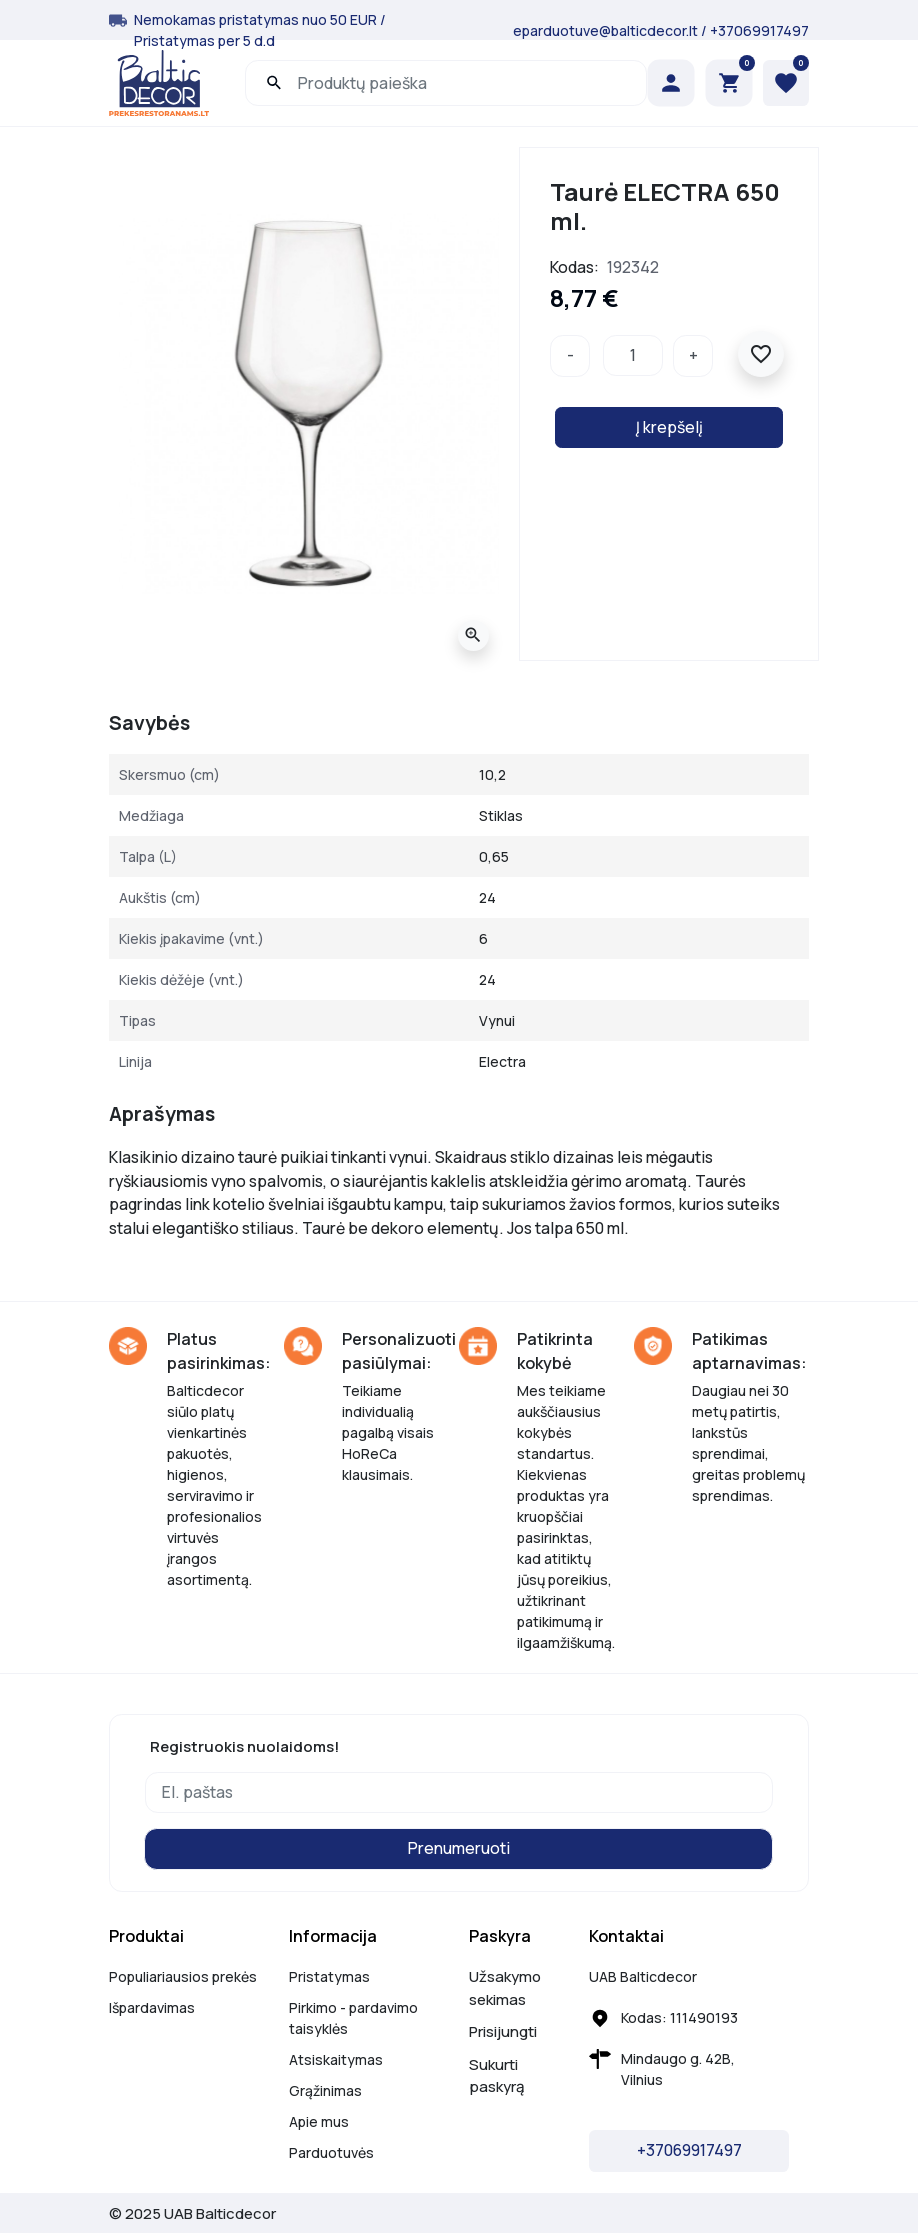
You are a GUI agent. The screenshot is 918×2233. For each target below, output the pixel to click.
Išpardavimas (152, 2007)
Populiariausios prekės (183, 1976)
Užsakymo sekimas (505, 1988)
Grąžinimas (325, 2090)
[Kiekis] (633, 356)
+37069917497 (759, 30)
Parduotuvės (331, 2152)
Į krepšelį (669, 427)
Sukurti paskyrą (496, 2076)
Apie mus (319, 2121)
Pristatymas (329, 1976)
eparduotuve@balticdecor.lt (605, 30)
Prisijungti (503, 2031)
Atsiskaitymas (336, 2059)
